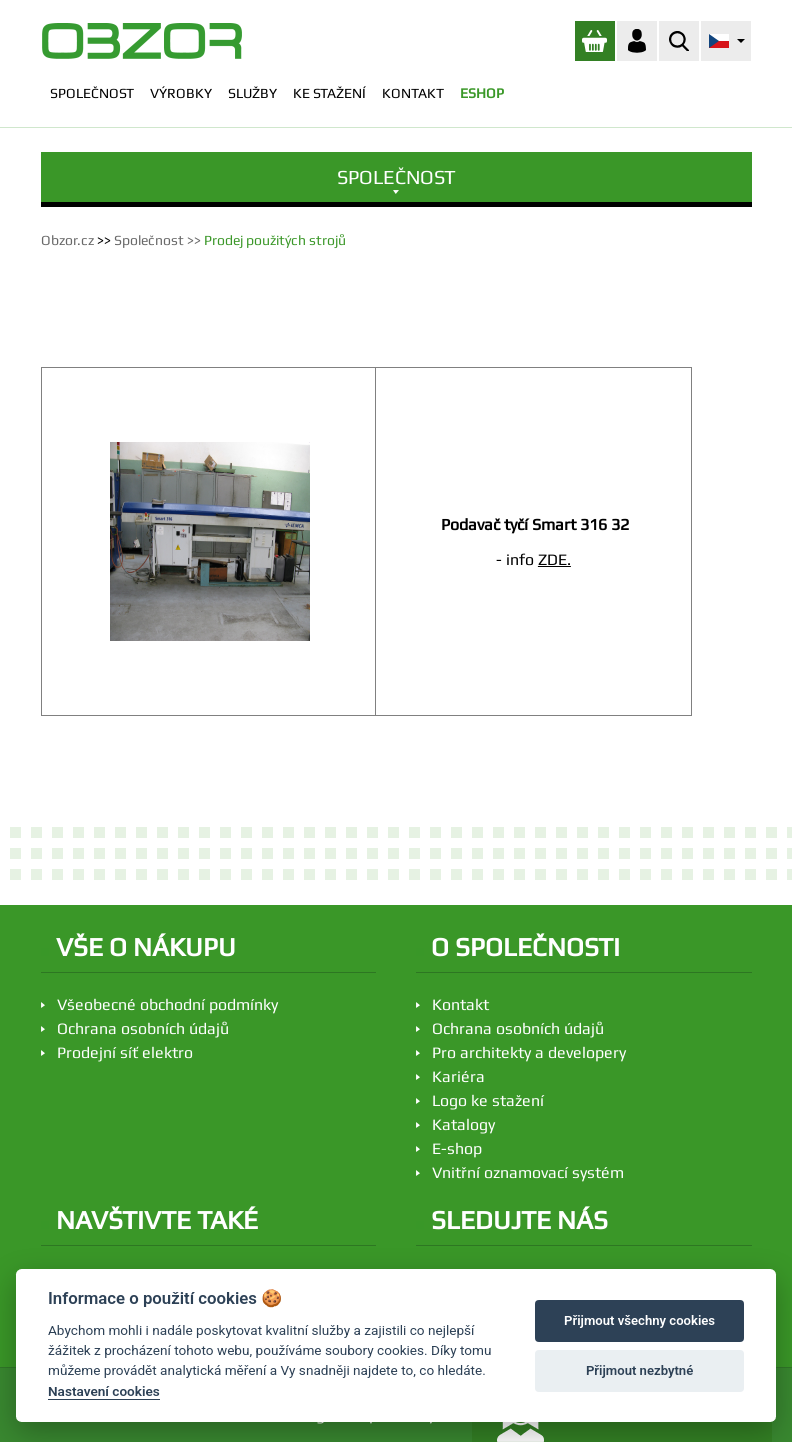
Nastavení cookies (104, 1391)
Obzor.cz (67, 240)
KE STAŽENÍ (329, 93)
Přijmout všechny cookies (639, 1320)
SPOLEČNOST (92, 93)
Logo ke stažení (488, 1100)
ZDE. (554, 559)
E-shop (457, 1148)
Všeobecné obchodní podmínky (167, 1004)
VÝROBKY (181, 93)
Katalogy (463, 1124)
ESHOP (482, 93)
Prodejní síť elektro (125, 1052)
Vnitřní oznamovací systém (528, 1172)
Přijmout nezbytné (639, 1370)
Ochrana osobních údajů (143, 1028)
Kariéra (458, 1076)
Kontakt (460, 1004)
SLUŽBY (252, 93)
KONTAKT (413, 93)
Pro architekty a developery (529, 1052)
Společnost (149, 240)
